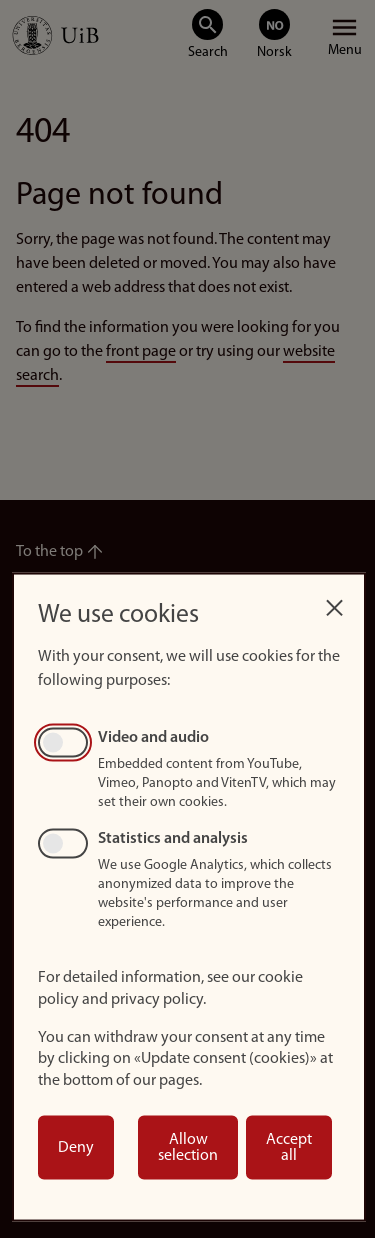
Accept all (289, 1148)
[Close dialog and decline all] (334, 602)
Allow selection (188, 1148)
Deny (76, 1148)
